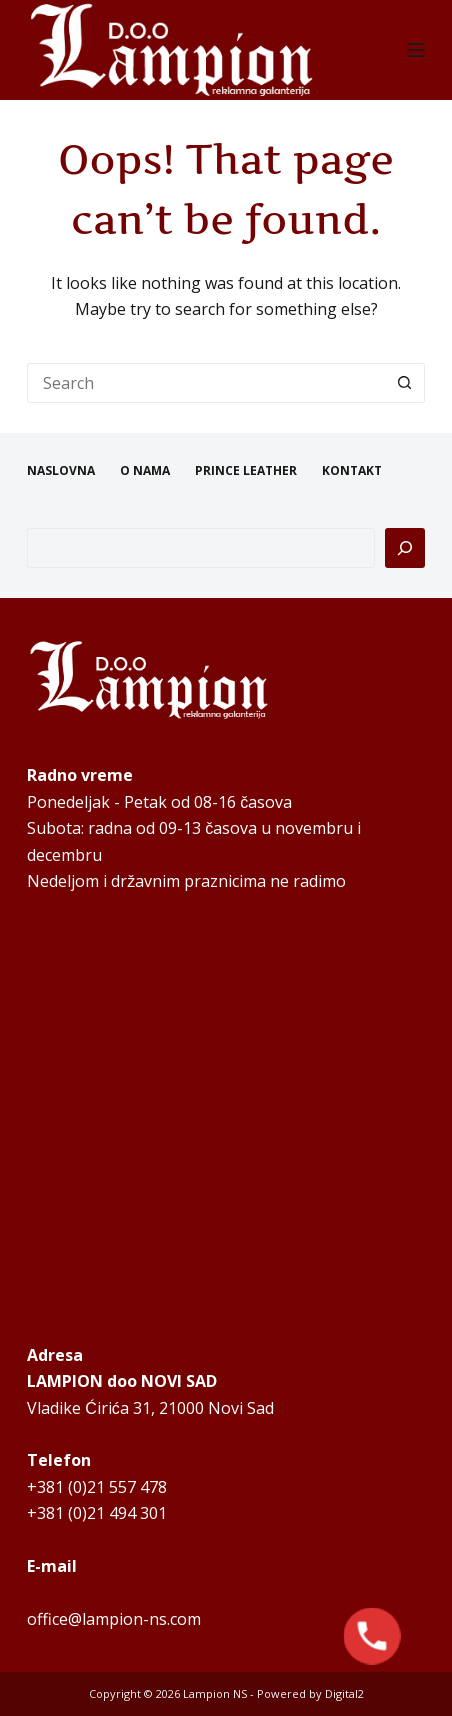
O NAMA (145, 471)
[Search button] (405, 383)
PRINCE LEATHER (246, 471)
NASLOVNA (61, 471)
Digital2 (344, 1693)
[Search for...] (206, 383)
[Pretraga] (405, 548)
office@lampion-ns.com (114, 1619)
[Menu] (416, 50)
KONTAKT (352, 471)
